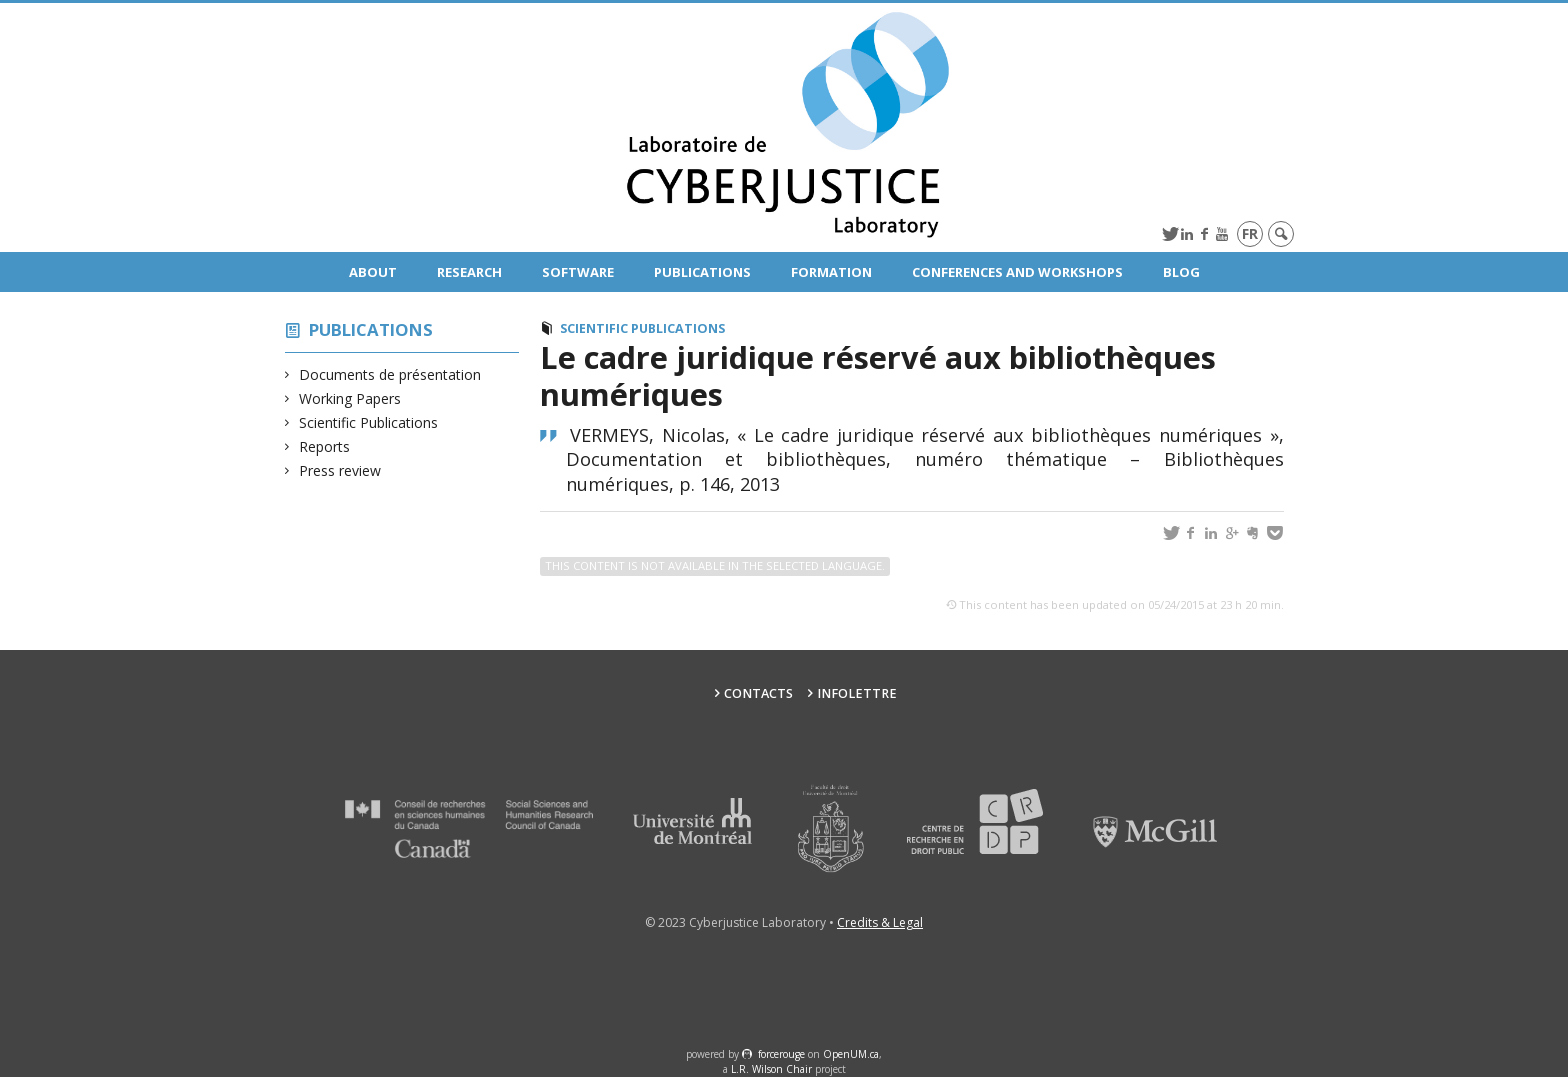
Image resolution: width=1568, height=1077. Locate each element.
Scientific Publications (369, 422)
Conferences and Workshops (1017, 272)
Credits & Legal (880, 922)
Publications (702, 272)
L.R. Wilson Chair (771, 1069)
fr (1250, 233)
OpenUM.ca (851, 1054)
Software (578, 272)
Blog (1181, 272)
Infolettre (857, 693)
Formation (831, 272)
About (373, 272)
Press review (340, 470)
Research (469, 272)
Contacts (758, 693)
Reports (325, 446)
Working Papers (350, 398)
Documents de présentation (390, 374)
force (781, 1054)
